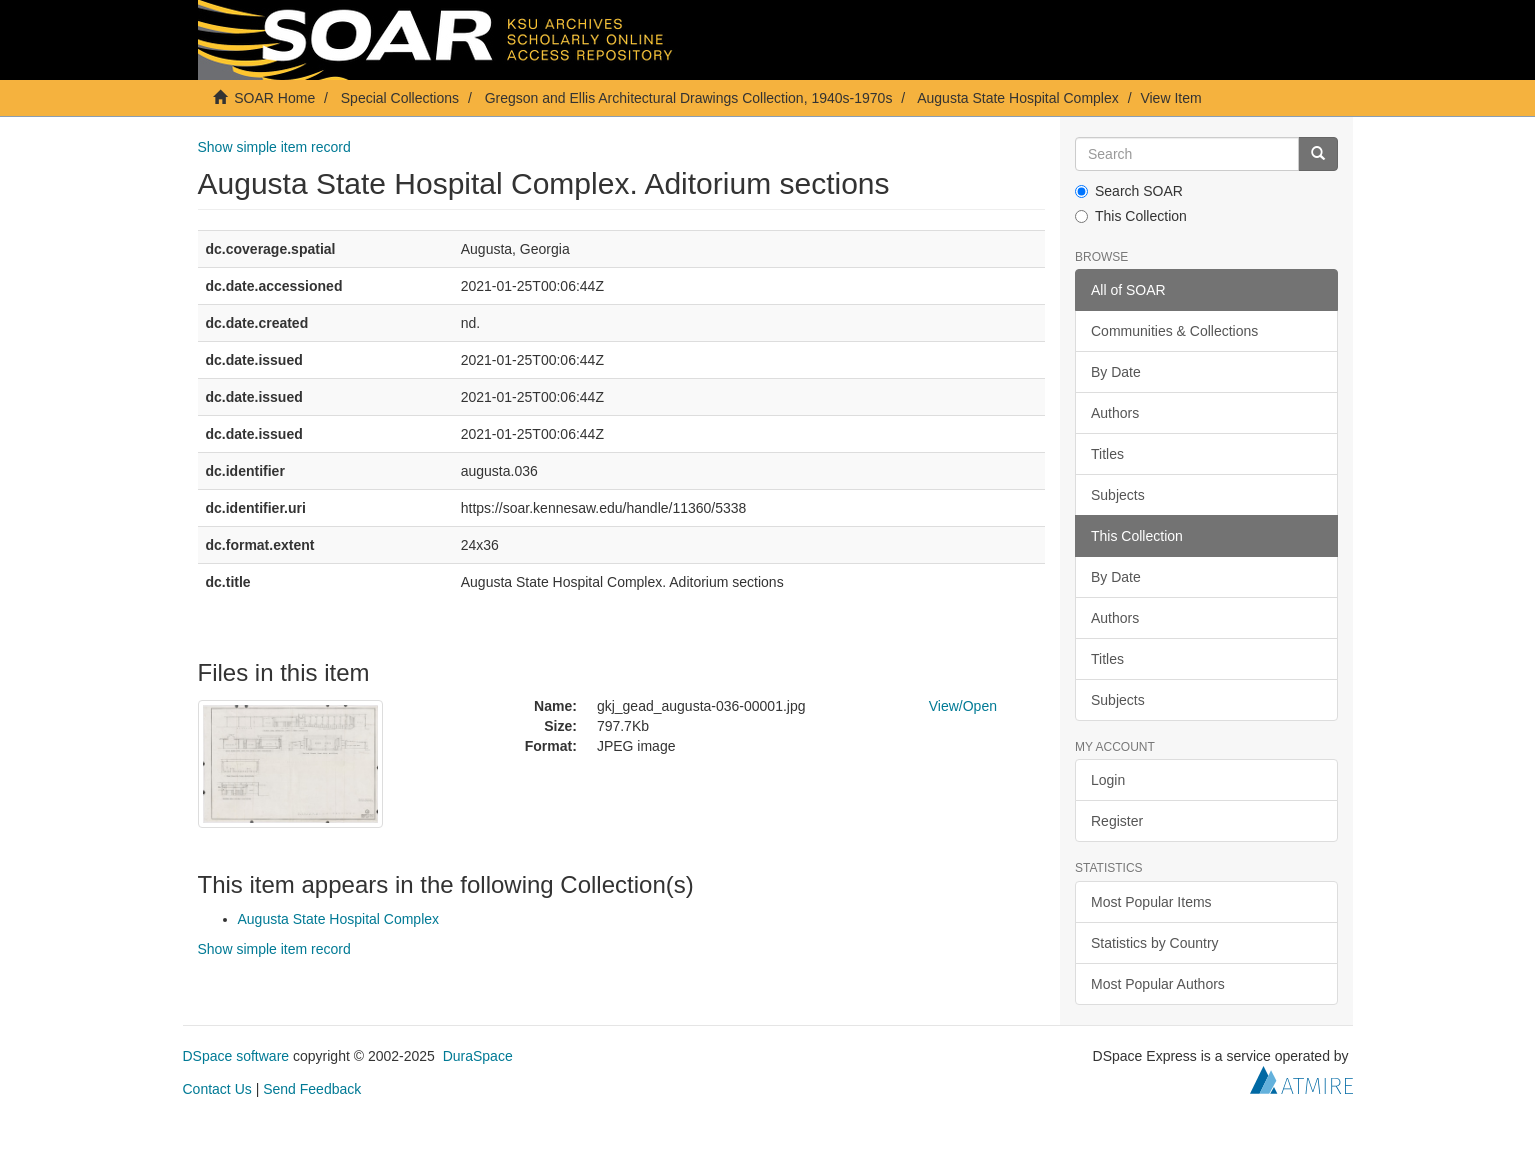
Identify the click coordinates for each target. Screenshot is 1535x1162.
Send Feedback (312, 1089)
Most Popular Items (1151, 902)
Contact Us (217, 1089)
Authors (1115, 413)
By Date (1116, 372)
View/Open (963, 706)
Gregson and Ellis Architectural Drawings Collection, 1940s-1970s (689, 98)
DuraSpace (478, 1056)
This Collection (1131, 216)
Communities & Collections (1174, 331)
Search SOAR (1129, 191)
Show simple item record (274, 147)
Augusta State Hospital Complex (1018, 98)
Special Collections (400, 98)
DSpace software (236, 1056)
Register (1117, 821)
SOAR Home (274, 98)
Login (1108, 780)
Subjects (1118, 495)
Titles (1107, 454)
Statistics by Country (1155, 943)
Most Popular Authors (1158, 984)
